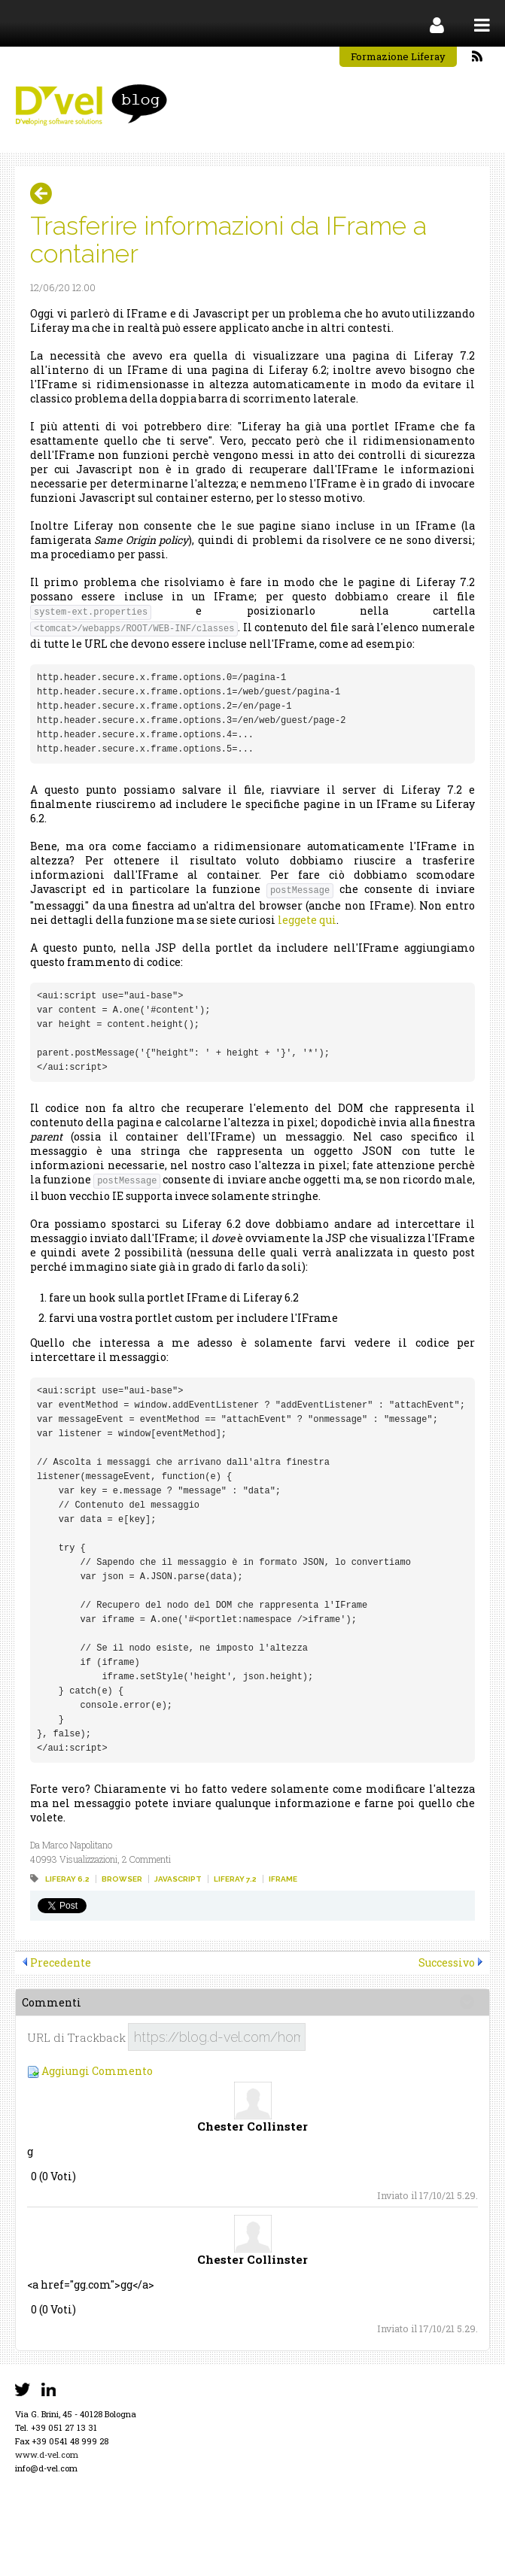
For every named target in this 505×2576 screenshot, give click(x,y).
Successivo (446, 1962)
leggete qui (307, 920)
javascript (178, 1879)
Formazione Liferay (398, 56)
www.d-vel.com (46, 2454)
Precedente (60, 1962)
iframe (283, 1879)
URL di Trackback (76, 2038)
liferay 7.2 (235, 1879)
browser (122, 1879)
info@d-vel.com (46, 2468)
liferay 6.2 (67, 1879)
